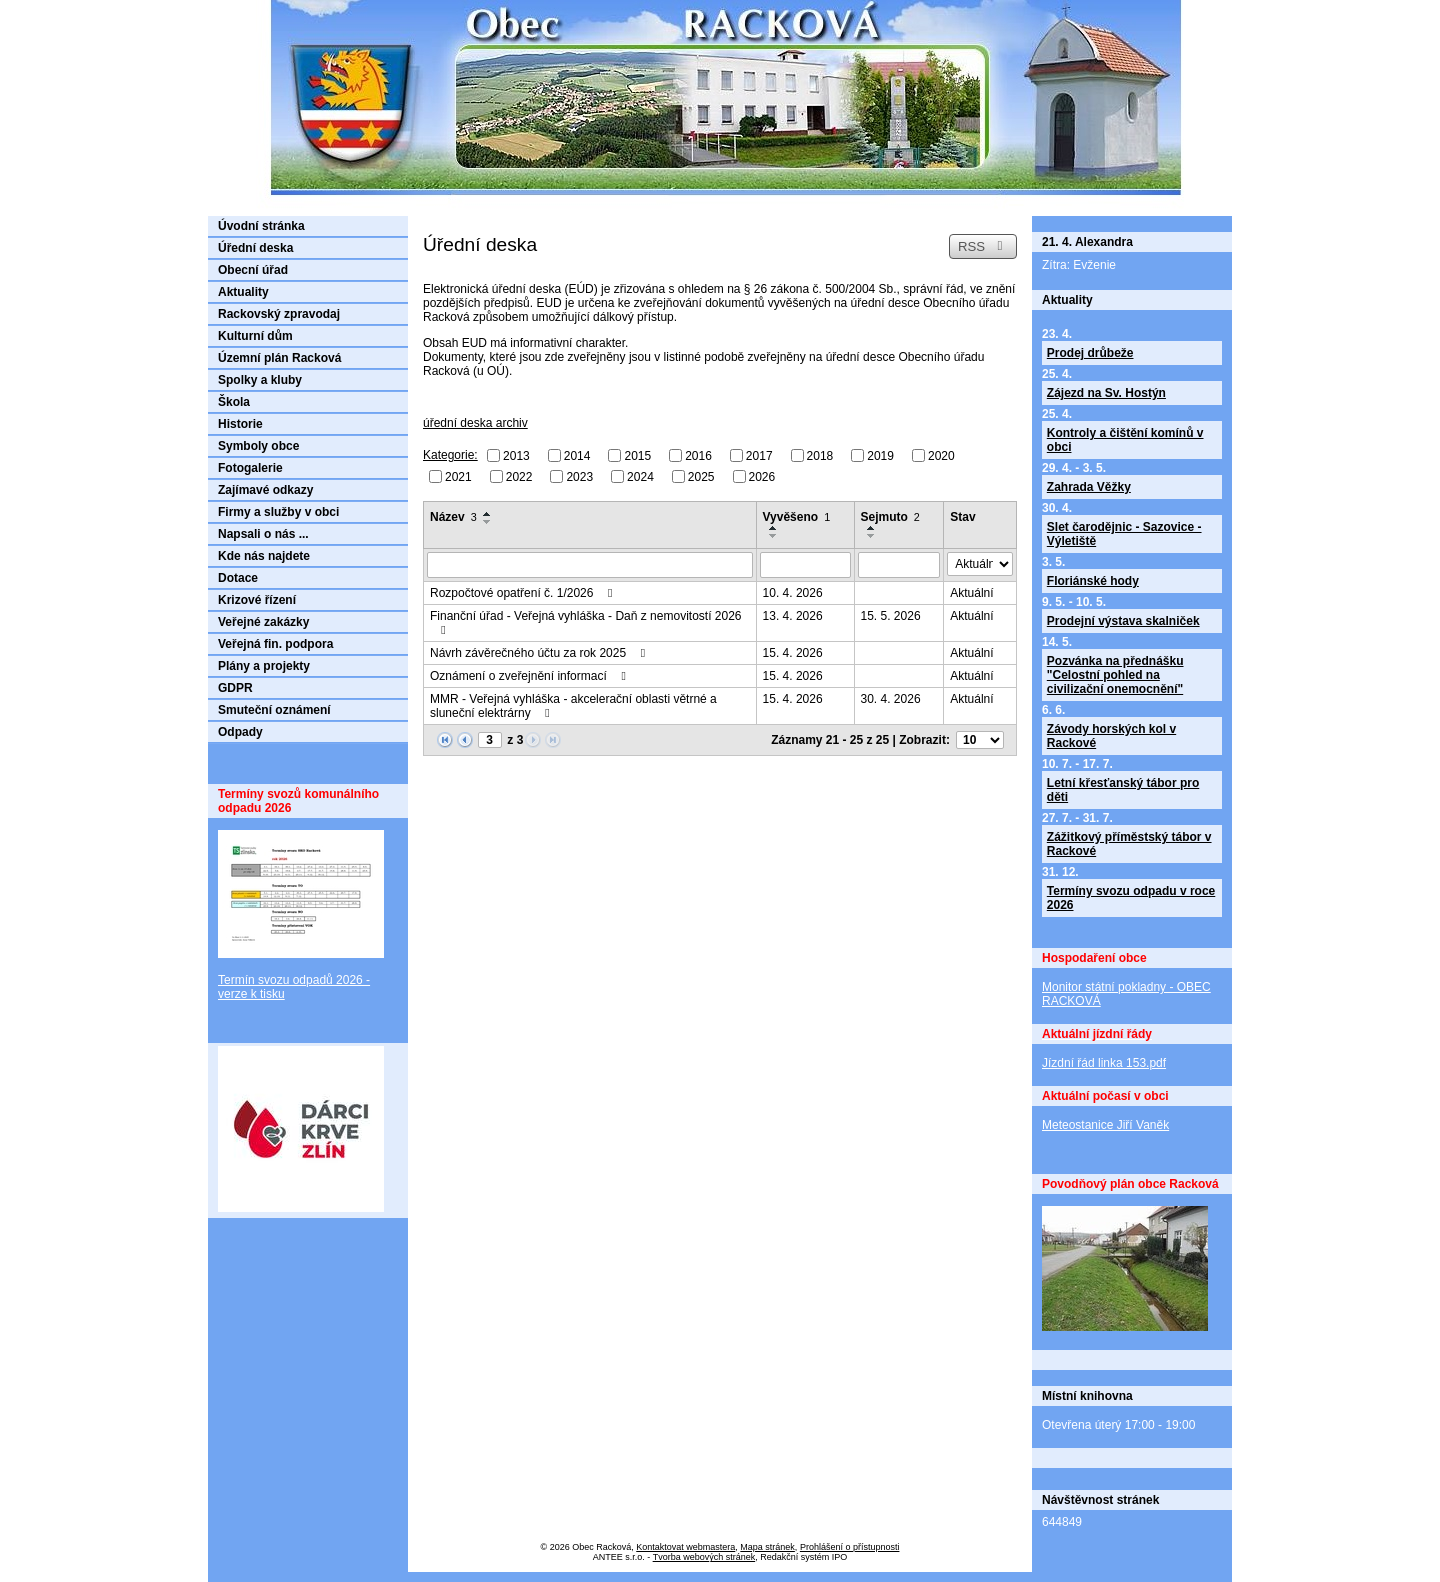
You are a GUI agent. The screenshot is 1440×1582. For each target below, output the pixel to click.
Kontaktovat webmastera (685, 1547)
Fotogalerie (250, 468)
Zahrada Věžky (1089, 487)
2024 (640, 476)
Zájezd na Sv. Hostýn (1106, 393)
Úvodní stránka (261, 226)
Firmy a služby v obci (278, 512)
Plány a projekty (264, 666)
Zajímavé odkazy (265, 490)
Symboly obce (258, 446)
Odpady (240, 732)
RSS (983, 246)
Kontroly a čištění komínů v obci (1125, 440)
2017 (759, 456)
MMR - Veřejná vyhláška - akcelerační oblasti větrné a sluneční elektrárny (573, 706)
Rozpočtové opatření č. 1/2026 (524, 593)
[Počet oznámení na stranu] (980, 740)
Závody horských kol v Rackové (1111, 736)
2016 (698, 456)
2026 (762, 476)
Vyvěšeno (797, 517)
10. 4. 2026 (793, 593)
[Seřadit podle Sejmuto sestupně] (872, 536)
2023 (579, 476)
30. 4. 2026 (891, 699)
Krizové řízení (257, 600)
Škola (234, 402)
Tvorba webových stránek (704, 1557)
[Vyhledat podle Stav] (980, 564)
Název (453, 517)
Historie (240, 424)
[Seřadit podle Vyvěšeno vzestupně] (774, 528)
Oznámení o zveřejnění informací (530, 676)
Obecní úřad (253, 270)
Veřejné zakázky (263, 622)
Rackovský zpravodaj (279, 314)
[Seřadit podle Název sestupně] (488, 522)
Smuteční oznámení (274, 710)
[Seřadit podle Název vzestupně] (488, 514)
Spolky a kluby (260, 380)
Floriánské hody (1093, 581)
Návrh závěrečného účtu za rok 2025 (540, 653)
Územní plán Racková (279, 358)
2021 (458, 476)
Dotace (238, 578)
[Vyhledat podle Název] (590, 565)
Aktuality (243, 292)
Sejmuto (890, 517)
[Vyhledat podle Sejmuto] (899, 565)
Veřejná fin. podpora (275, 644)
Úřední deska (255, 248)
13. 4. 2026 (793, 616)
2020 (941, 456)
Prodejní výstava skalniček (1123, 621)
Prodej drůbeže (1090, 353)
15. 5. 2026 (891, 616)
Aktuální (971, 593)
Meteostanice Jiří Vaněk (1105, 1125)
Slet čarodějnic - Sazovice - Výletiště (1124, 534)
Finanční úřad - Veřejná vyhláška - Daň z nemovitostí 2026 (586, 622)
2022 (519, 476)
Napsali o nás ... (263, 534)
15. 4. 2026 (793, 653)
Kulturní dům (255, 336)
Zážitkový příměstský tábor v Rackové (1129, 844)
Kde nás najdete (264, 556)
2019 (880, 456)
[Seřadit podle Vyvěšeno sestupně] (774, 536)
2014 (577, 456)
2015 (637, 456)
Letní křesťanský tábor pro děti (1123, 790)
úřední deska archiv (475, 423)
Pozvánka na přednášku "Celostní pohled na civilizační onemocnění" (1115, 675)
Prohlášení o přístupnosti (850, 1547)
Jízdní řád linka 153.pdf (1104, 1063)
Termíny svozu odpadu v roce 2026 (1131, 898)
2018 (820, 456)
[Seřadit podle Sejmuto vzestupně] (872, 528)
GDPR (235, 688)
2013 (516, 456)
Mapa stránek (767, 1547)
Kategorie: (450, 455)
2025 (701, 476)
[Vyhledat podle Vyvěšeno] (805, 565)
